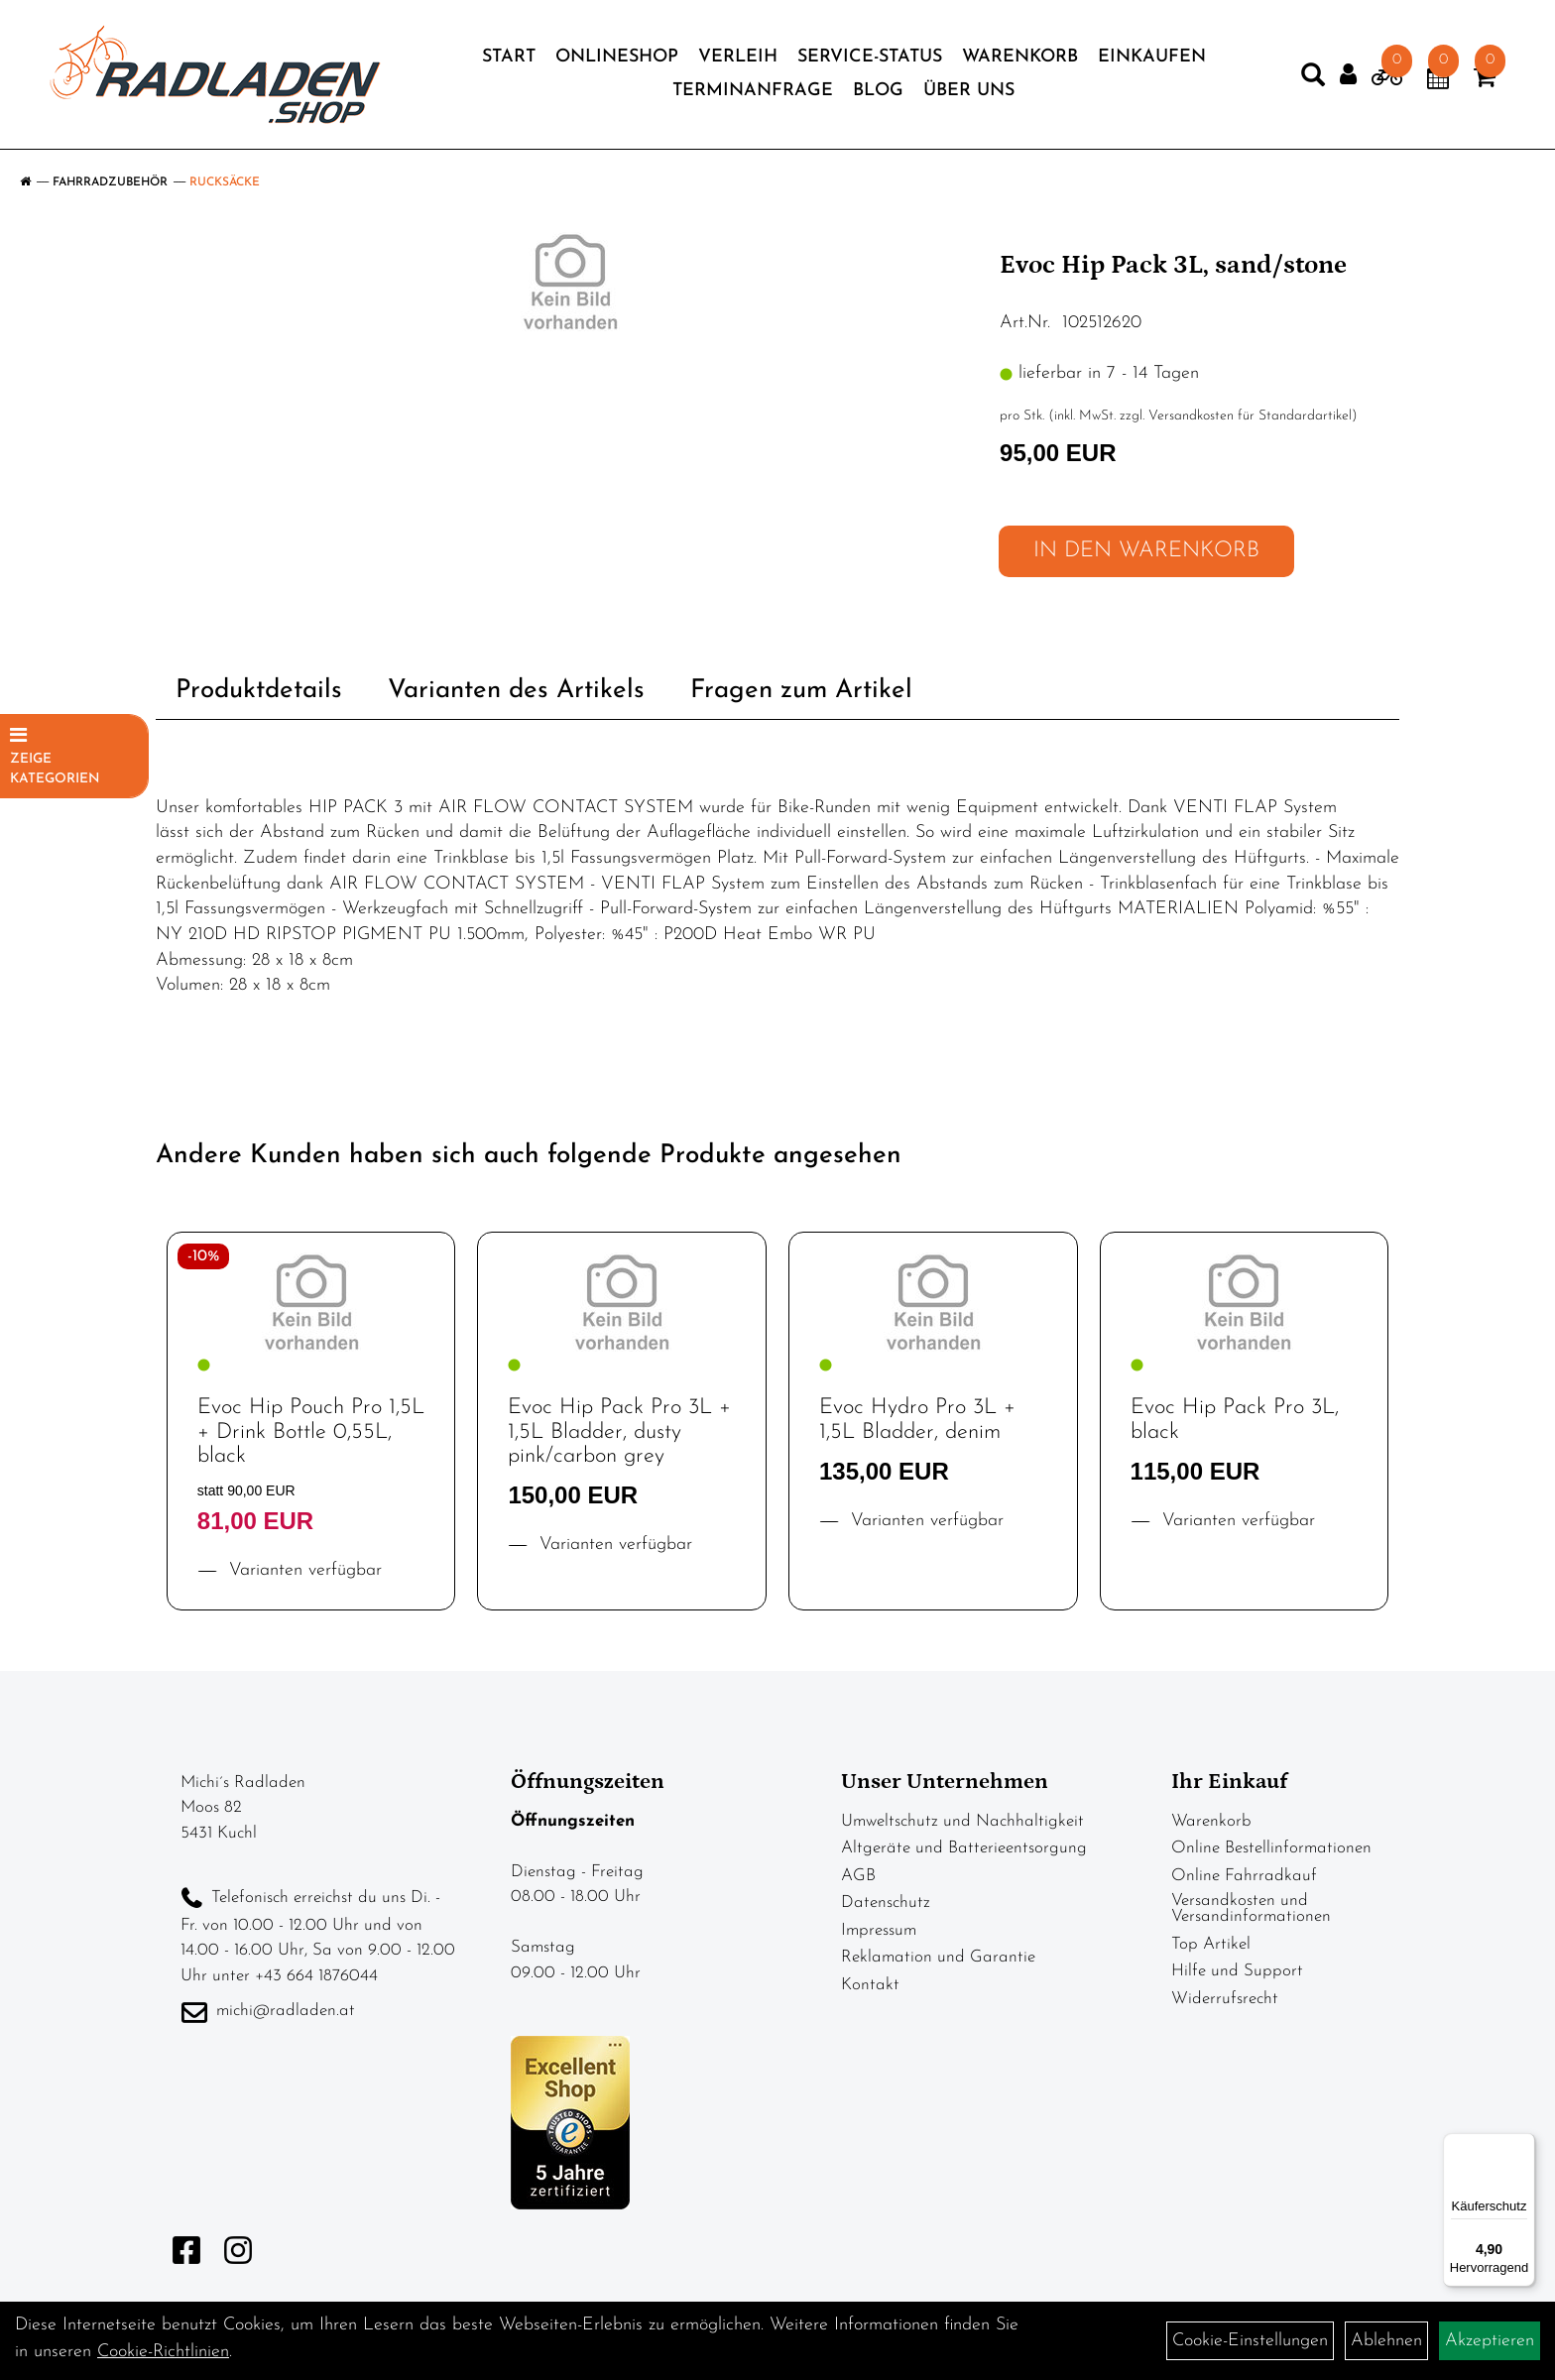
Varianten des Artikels (516, 690)
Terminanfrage (752, 90)
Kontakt (870, 1984)
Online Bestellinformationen (1271, 1848)
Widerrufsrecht (1224, 1998)
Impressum (878, 1930)
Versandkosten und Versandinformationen (1251, 1908)
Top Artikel (1211, 1944)
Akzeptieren (1489, 2340)
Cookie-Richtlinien (163, 2351)
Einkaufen (1152, 57)
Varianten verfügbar (302, 1570)
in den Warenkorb (1146, 550)
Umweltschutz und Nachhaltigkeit (962, 1821)
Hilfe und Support (1237, 1971)
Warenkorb (1020, 57)
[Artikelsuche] (1313, 79)
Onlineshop (616, 57)
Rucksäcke (224, 182)
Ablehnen (1386, 2340)
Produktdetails (259, 690)
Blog (878, 90)
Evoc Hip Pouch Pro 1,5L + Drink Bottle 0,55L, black (310, 1431)
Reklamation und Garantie (938, 1957)
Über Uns (969, 90)
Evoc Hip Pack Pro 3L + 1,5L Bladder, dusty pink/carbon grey (619, 1431)
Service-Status (869, 57)
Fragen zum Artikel (801, 690)
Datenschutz (885, 1902)
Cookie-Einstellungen (1250, 2340)
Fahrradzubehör (110, 182)
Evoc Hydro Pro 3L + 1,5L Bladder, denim (917, 1419)
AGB (858, 1875)
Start (509, 57)
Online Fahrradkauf (1244, 1875)
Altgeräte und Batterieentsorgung (964, 1848)
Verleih (738, 57)
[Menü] (1523, 2145)
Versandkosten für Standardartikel (1250, 416)
